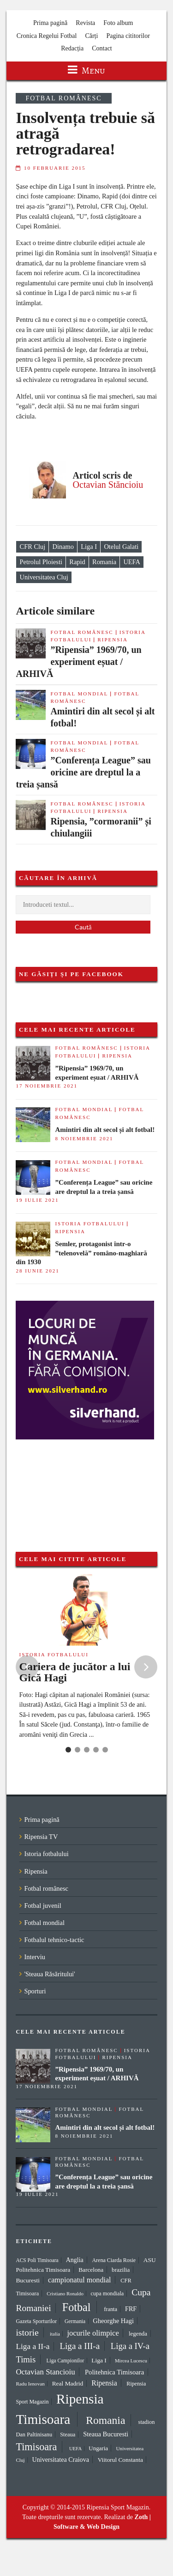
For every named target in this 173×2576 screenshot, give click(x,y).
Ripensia (112, 639)
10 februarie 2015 (55, 168)
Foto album (118, 22)
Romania (104, 562)
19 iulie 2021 (37, 1200)
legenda (138, 2333)
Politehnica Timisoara (114, 2372)
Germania (75, 2321)
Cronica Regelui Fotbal (47, 35)
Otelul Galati (121, 547)
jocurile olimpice (93, 2333)
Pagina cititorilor (127, 35)
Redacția (72, 48)
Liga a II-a (32, 2346)
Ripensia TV (41, 1836)
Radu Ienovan (30, 2383)
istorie (27, 2332)
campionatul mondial (79, 2280)
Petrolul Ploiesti (41, 562)
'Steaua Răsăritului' (49, 1974)
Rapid (77, 562)
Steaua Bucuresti (105, 2434)
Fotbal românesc (63, 98)
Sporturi (35, 1991)
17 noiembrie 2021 (47, 1085)
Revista (85, 22)
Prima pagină (50, 22)
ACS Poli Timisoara (37, 2260)
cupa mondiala (107, 2293)
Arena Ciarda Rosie (114, 2260)
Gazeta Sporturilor (36, 2321)
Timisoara (36, 2447)
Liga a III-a (80, 2346)
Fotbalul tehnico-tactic (54, 1939)
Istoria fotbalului (89, 1223)
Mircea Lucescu (131, 2360)
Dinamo (63, 547)
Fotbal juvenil (42, 1905)
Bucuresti (28, 2280)
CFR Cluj (33, 547)
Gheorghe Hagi (113, 2320)
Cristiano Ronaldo (65, 2293)
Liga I (89, 547)
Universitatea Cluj (44, 577)
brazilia (121, 2269)
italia (55, 2333)
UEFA (131, 562)
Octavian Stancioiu (45, 2371)
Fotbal (76, 2307)
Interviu (34, 1957)
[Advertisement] (62, 1485)
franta (110, 2309)
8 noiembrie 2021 (84, 1138)
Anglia (75, 2259)
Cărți (91, 35)
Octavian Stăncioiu (108, 485)
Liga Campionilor (65, 2360)
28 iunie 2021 (37, 1270)
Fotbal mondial (79, 693)
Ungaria (98, 2448)
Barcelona (90, 2269)
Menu (86, 70)
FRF (131, 2308)
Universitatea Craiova (60, 2459)
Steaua (67, 2434)
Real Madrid (68, 2383)
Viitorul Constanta (120, 2459)
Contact (102, 48)
